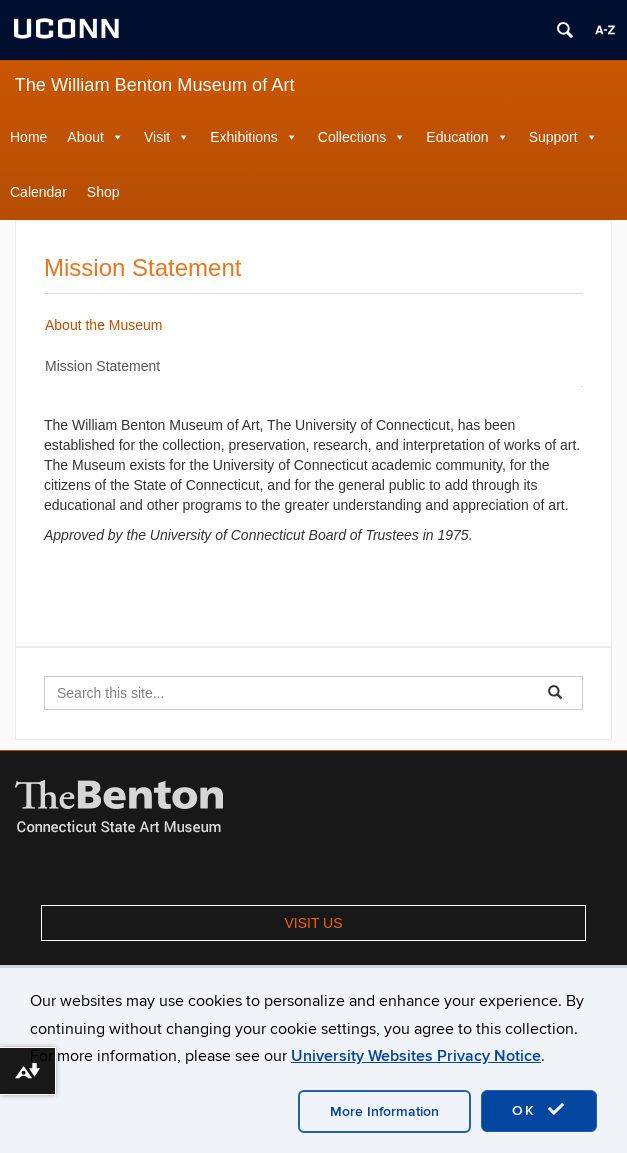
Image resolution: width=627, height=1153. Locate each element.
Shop (103, 192)
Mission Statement (102, 366)
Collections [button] (352, 137)
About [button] (85, 137)
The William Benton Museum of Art (155, 85)
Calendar (38, 192)
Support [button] (553, 137)
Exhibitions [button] (244, 137)
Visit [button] (157, 137)
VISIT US (313, 923)
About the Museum (104, 325)
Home (28, 137)
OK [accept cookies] (539, 1110)
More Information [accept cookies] (384, 1111)
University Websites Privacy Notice (416, 1056)
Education (457, 137)
